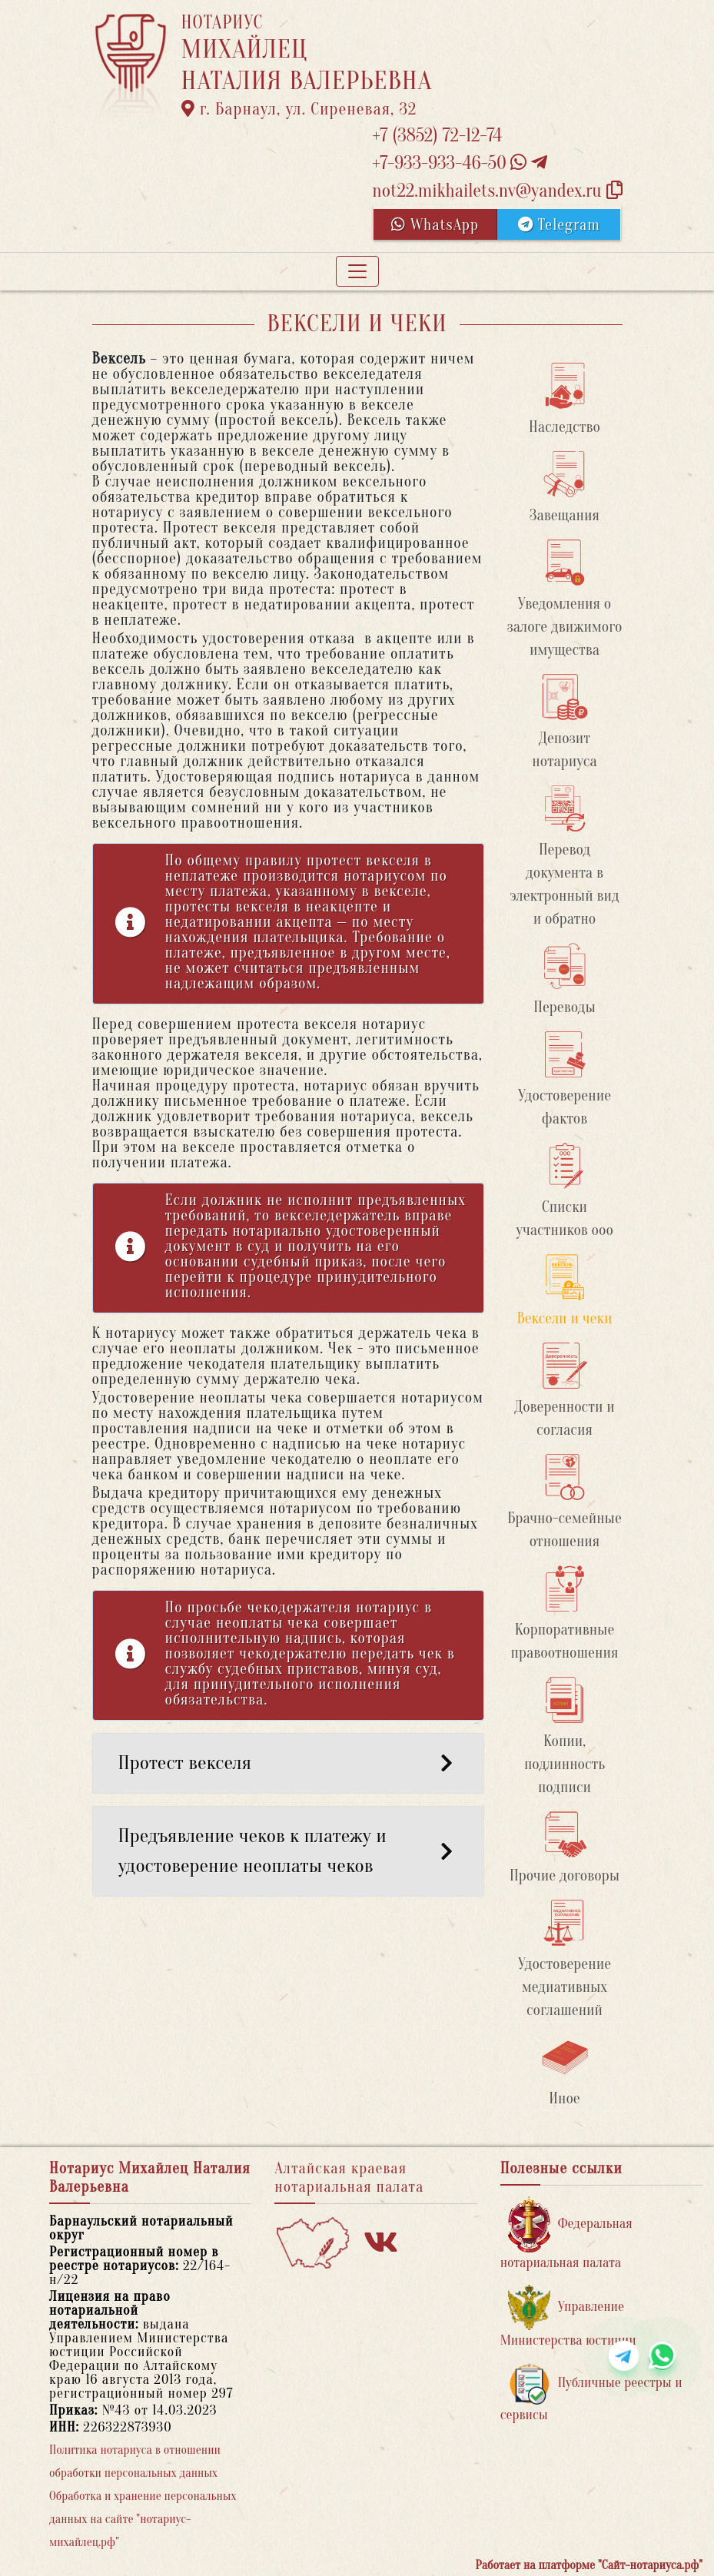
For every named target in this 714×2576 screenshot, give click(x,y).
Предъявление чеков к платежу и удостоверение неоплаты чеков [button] (288, 1850)
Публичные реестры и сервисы (591, 2392)
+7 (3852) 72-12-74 (437, 135)
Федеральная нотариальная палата (566, 2233)
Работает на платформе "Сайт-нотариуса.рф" (589, 2565)
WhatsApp (435, 225)
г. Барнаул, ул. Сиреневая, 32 (299, 109)
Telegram (559, 225)
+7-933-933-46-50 (459, 163)
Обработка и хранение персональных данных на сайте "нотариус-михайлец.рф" (142, 2519)
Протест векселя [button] (288, 1762)
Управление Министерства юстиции (568, 2317)
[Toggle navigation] (357, 271)
